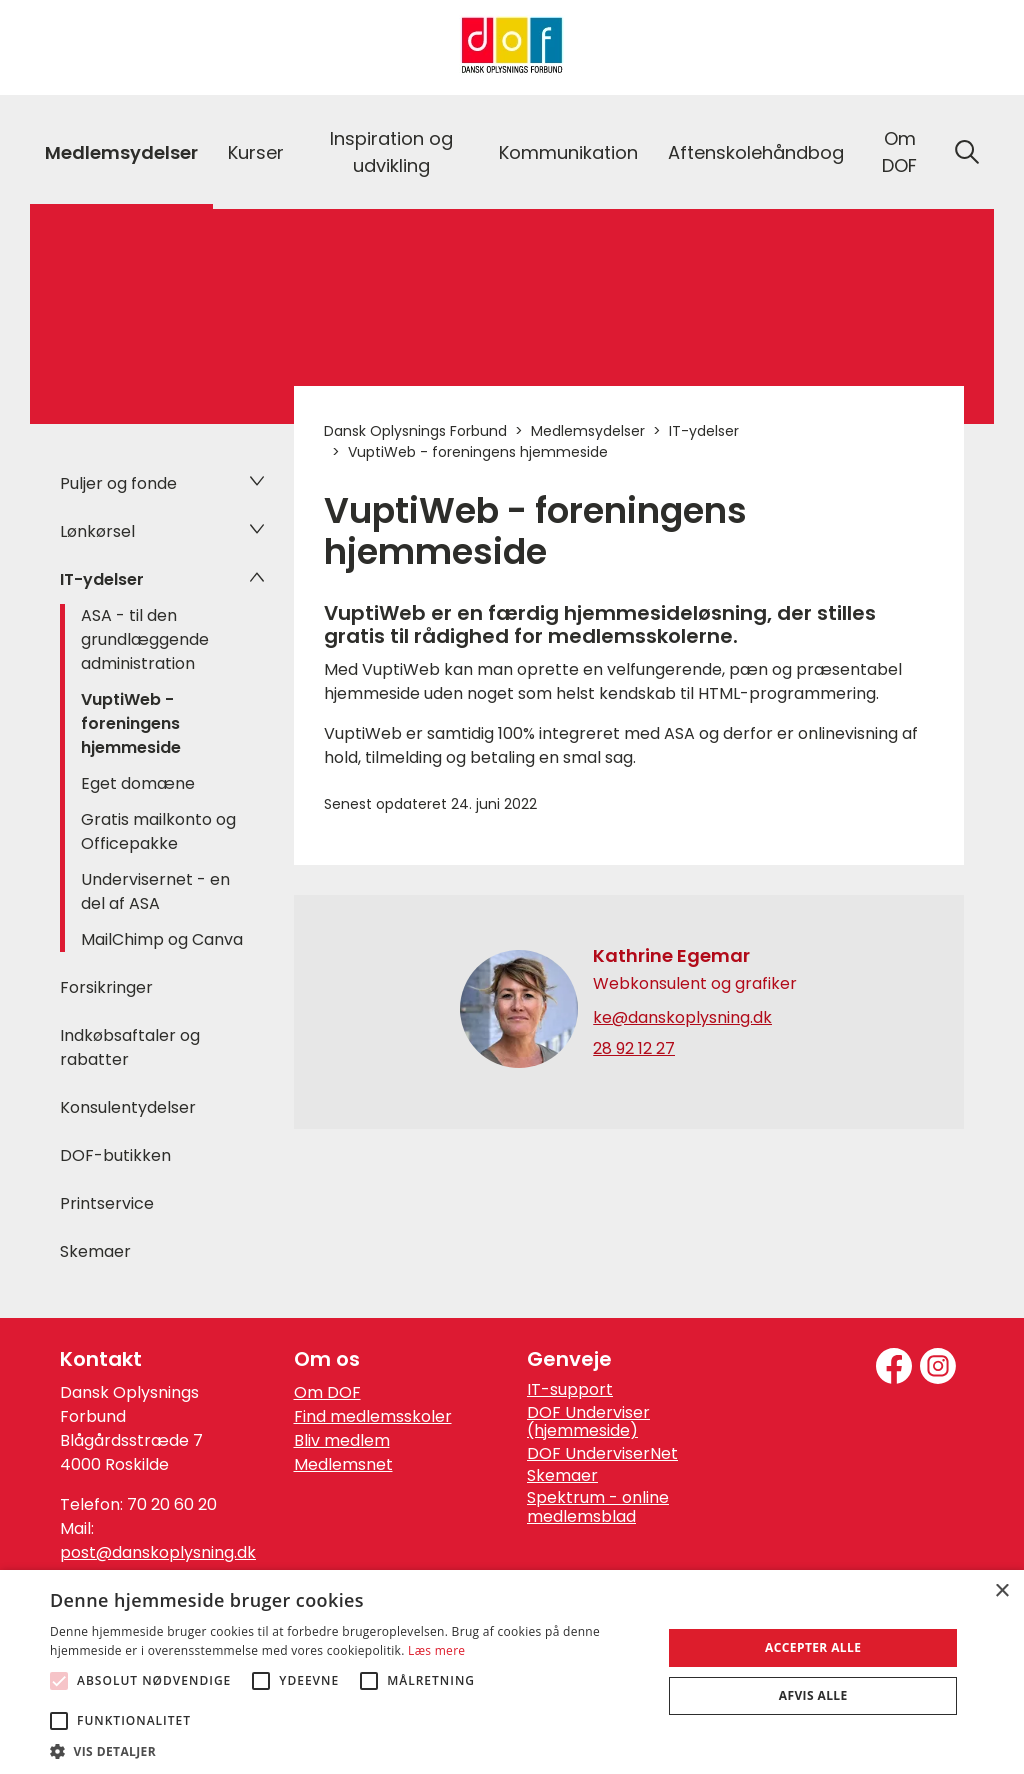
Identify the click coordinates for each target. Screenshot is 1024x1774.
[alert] (512, 1672)
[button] (347, 1750)
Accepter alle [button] (813, 1647)
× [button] (1001, 1591)
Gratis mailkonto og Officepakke (158, 831)
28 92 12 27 (634, 1049)
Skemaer (95, 1251)
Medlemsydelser (121, 152)
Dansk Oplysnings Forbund (415, 431)
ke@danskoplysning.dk (682, 1018)
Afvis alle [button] (813, 1695)
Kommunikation (568, 152)
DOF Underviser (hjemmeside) (588, 1422)
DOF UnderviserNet (602, 1454)
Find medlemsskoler (373, 1416)
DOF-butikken (115, 1155)
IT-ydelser (102, 579)
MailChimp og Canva (162, 939)
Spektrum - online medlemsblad (598, 1507)
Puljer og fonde (118, 483)
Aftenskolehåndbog (756, 152)
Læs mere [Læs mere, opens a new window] (436, 1650)
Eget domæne (138, 783)
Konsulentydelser (128, 1107)
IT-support (570, 1390)
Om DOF (899, 152)
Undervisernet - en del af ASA (155, 891)
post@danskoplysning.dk (158, 1552)
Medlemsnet (343, 1464)
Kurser (256, 152)
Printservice (107, 1203)
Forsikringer (106, 987)
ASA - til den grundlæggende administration (145, 639)
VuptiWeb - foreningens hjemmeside (131, 723)
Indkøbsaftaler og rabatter (130, 1047)
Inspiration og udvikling (391, 152)
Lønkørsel (97, 531)
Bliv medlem (342, 1440)
